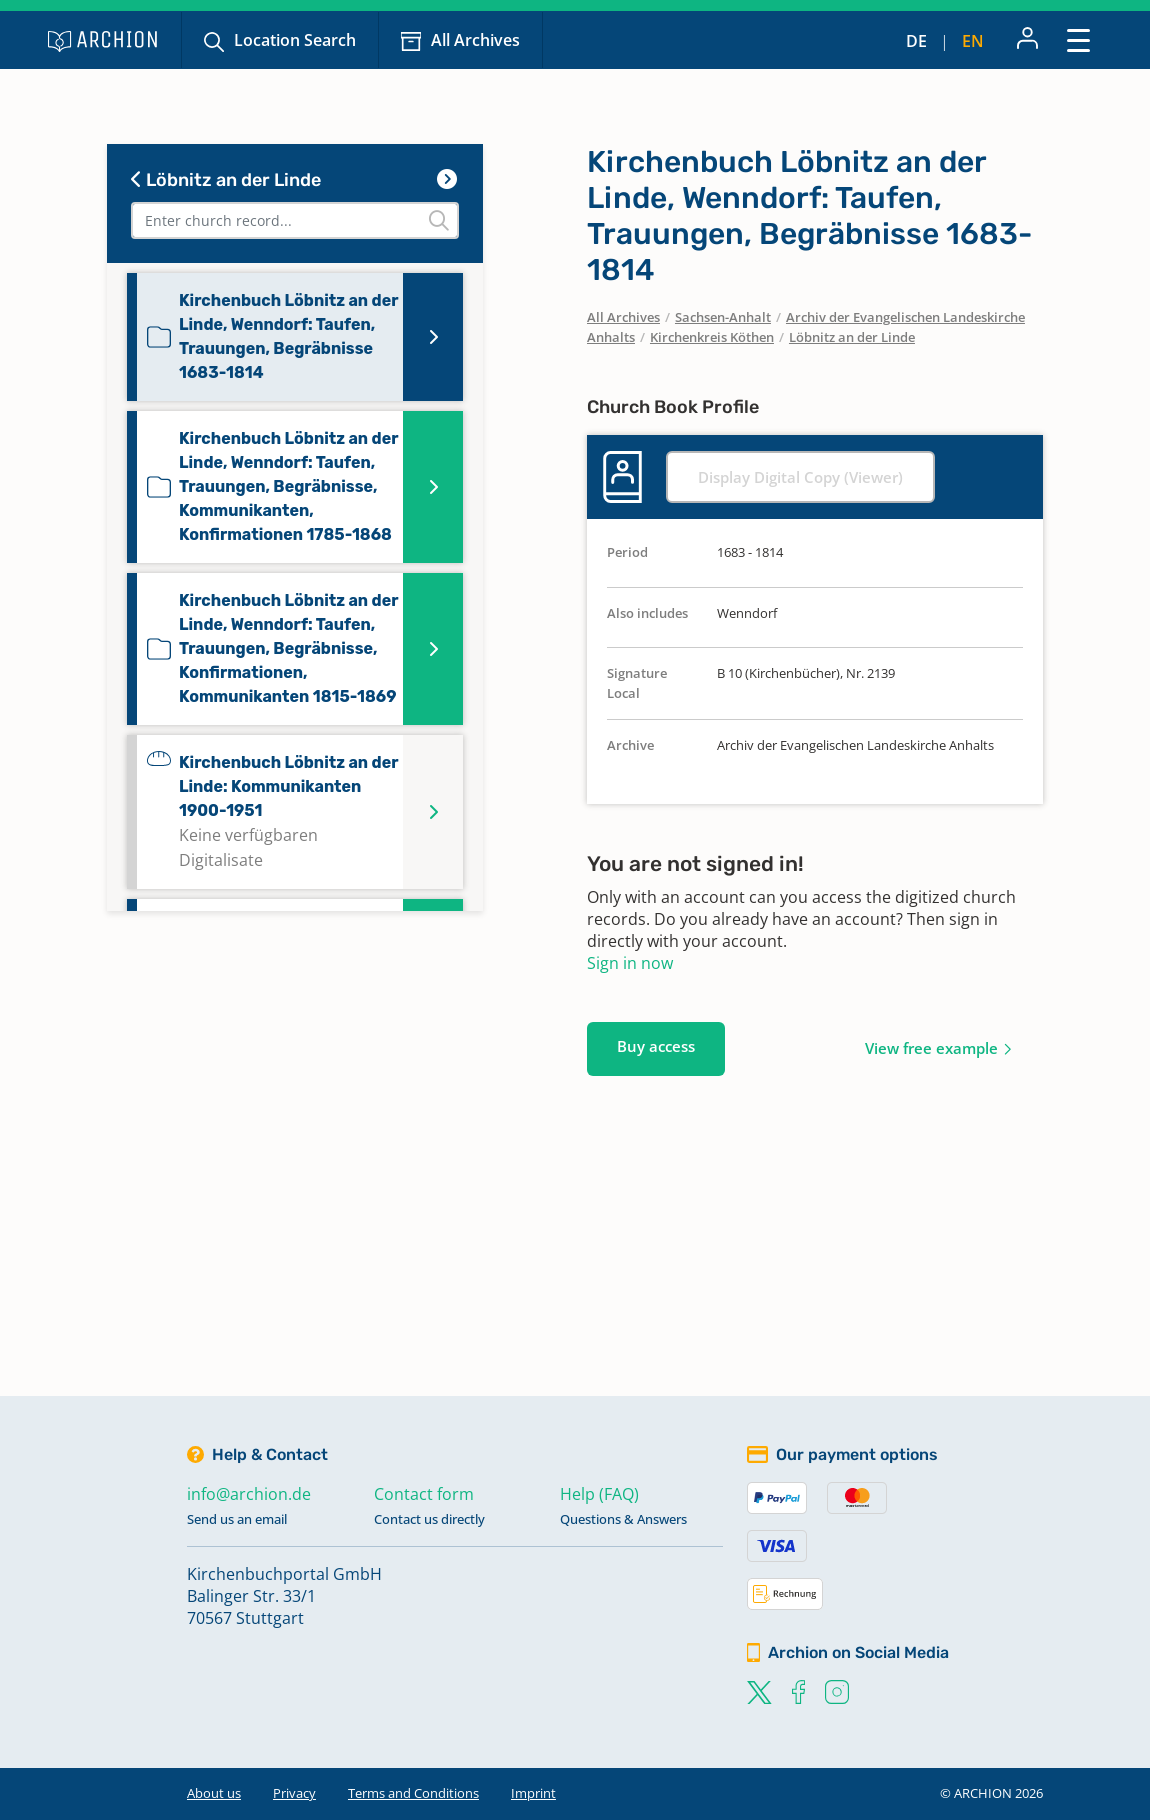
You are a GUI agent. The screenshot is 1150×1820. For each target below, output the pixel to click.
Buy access (656, 1046)
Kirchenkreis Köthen (712, 337)
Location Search (295, 40)
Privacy (294, 1793)
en (973, 41)
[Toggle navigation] (1078, 39)
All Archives (475, 40)
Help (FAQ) (599, 1494)
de (916, 41)
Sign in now (630, 963)
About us (214, 1793)
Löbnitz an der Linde (226, 180)
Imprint (533, 1793)
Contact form (424, 1494)
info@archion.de (249, 1494)
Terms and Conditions (413, 1793)
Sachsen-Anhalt (723, 317)
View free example (931, 1048)
